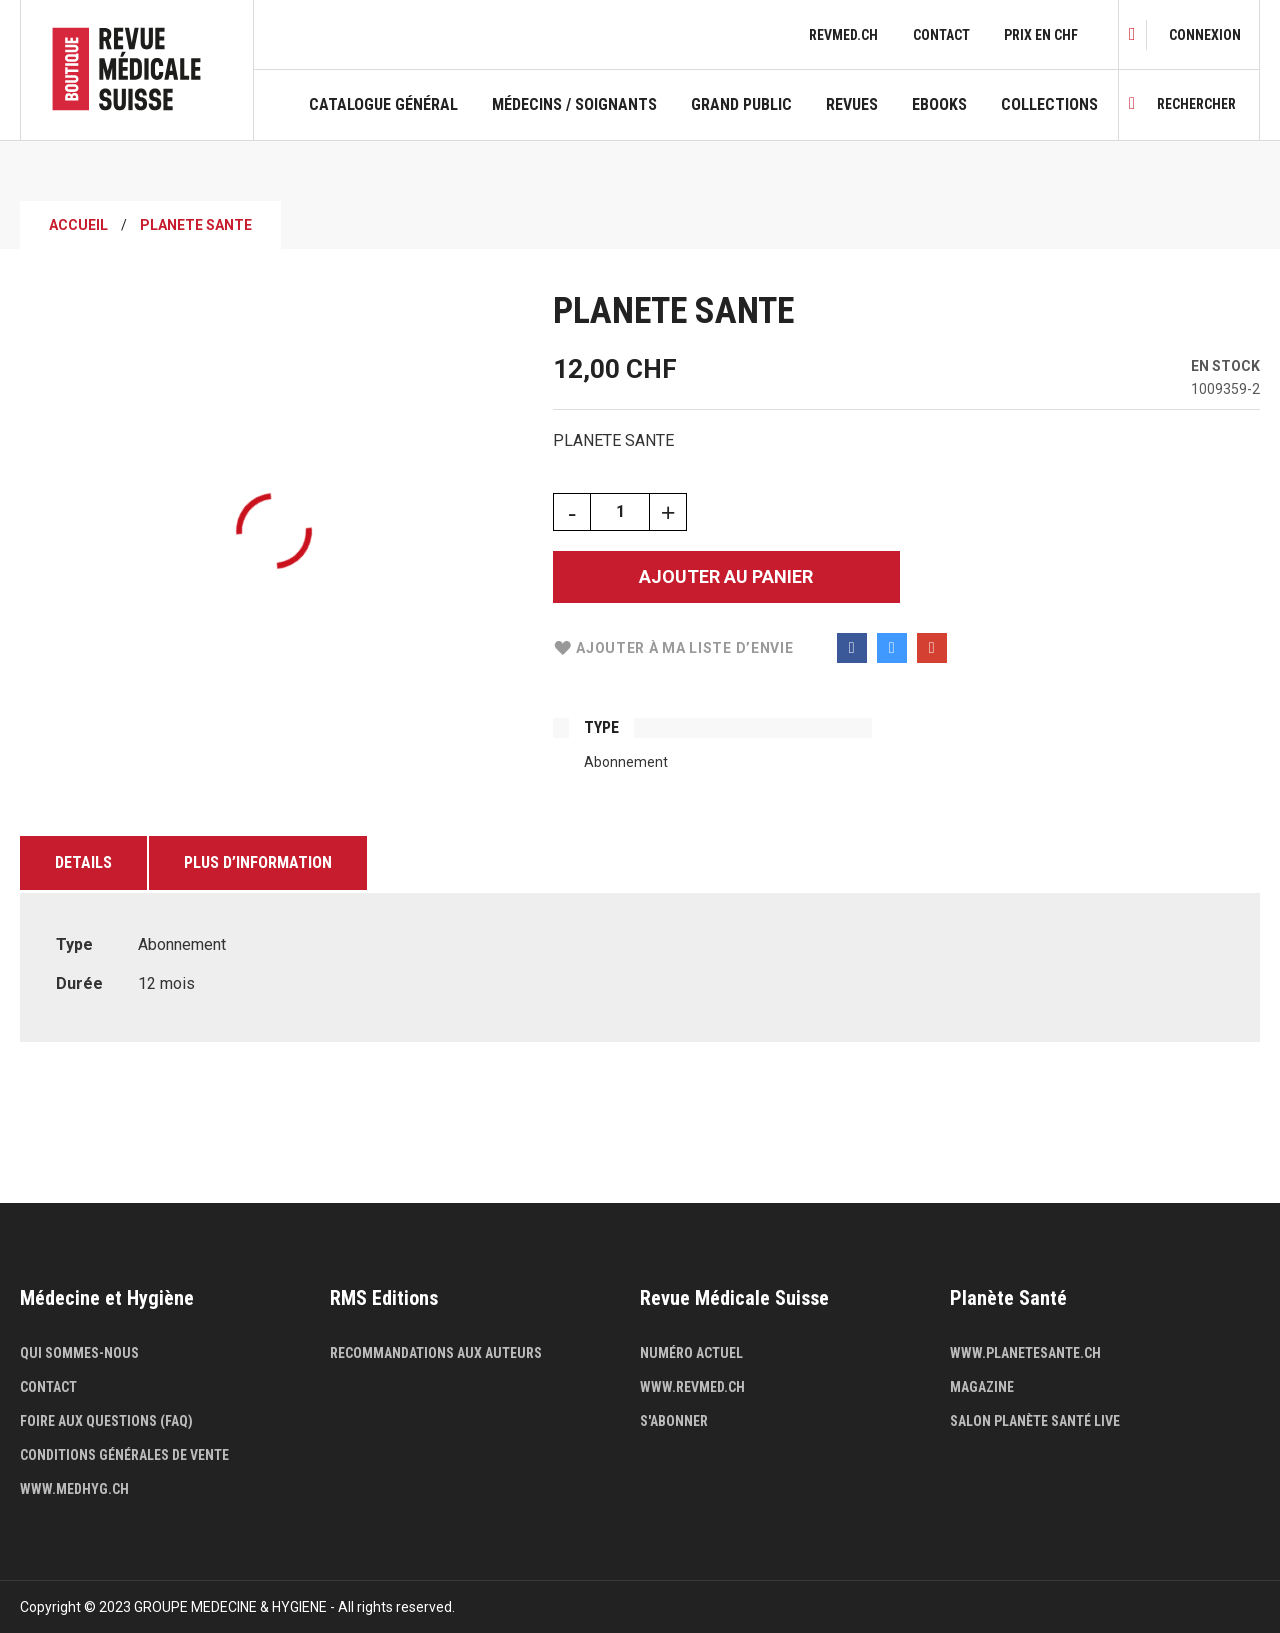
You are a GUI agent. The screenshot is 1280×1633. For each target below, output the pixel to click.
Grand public (741, 105)
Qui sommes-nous (79, 1353)
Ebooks (939, 105)
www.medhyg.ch (74, 1489)
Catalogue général (383, 105)
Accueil (78, 225)
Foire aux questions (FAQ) (106, 1421)
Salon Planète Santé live (1035, 1421)
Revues (852, 105)
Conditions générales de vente (124, 1455)
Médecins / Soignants (574, 105)
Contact (941, 35)
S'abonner (674, 1421)
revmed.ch (843, 35)
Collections (1049, 105)
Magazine (982, 1387)
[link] (1205, 35)
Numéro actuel (691, 1353)
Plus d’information (258, 862)
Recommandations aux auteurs (436, 1353)
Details (83, 862)
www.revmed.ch (692, 1387)
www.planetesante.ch (1025, 1353)
